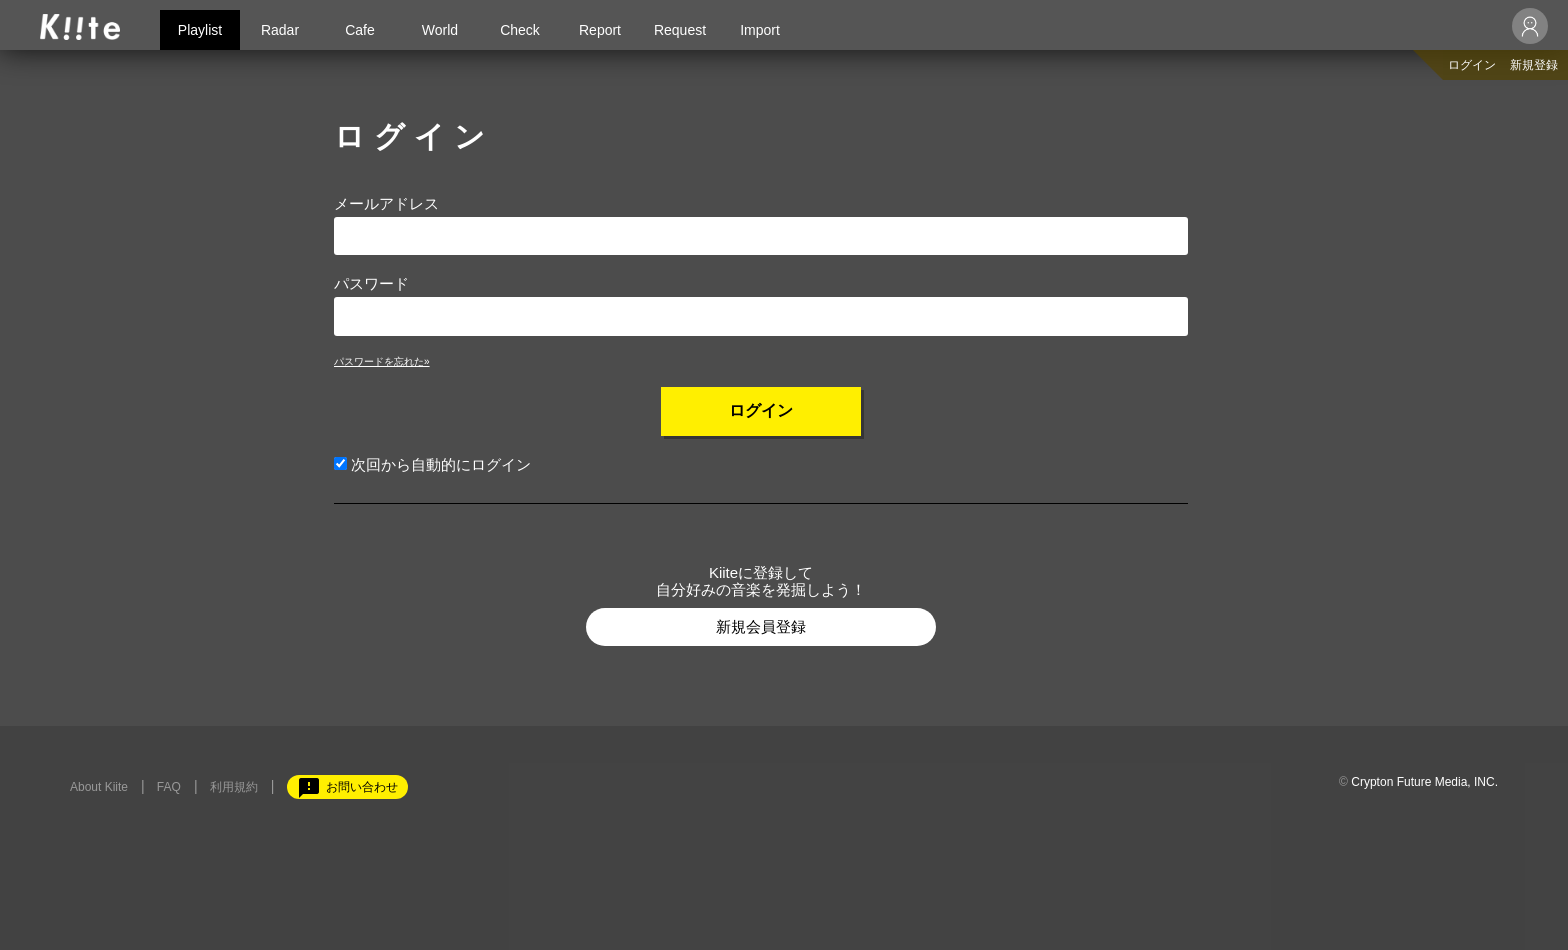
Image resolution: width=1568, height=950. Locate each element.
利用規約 (234, 787)
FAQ (169, 787)
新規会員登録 (761, 626)
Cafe (360, 30)
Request (680, 30)
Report (600, 30)
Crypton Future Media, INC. (1424, 782)
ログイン (1472, 65)
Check (520, 30)
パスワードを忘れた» (382, 361)
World (440, 30)
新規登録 (1534, 65)
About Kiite (99, 787)
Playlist (200, 30)
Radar (280, 30)
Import (760, 30)
